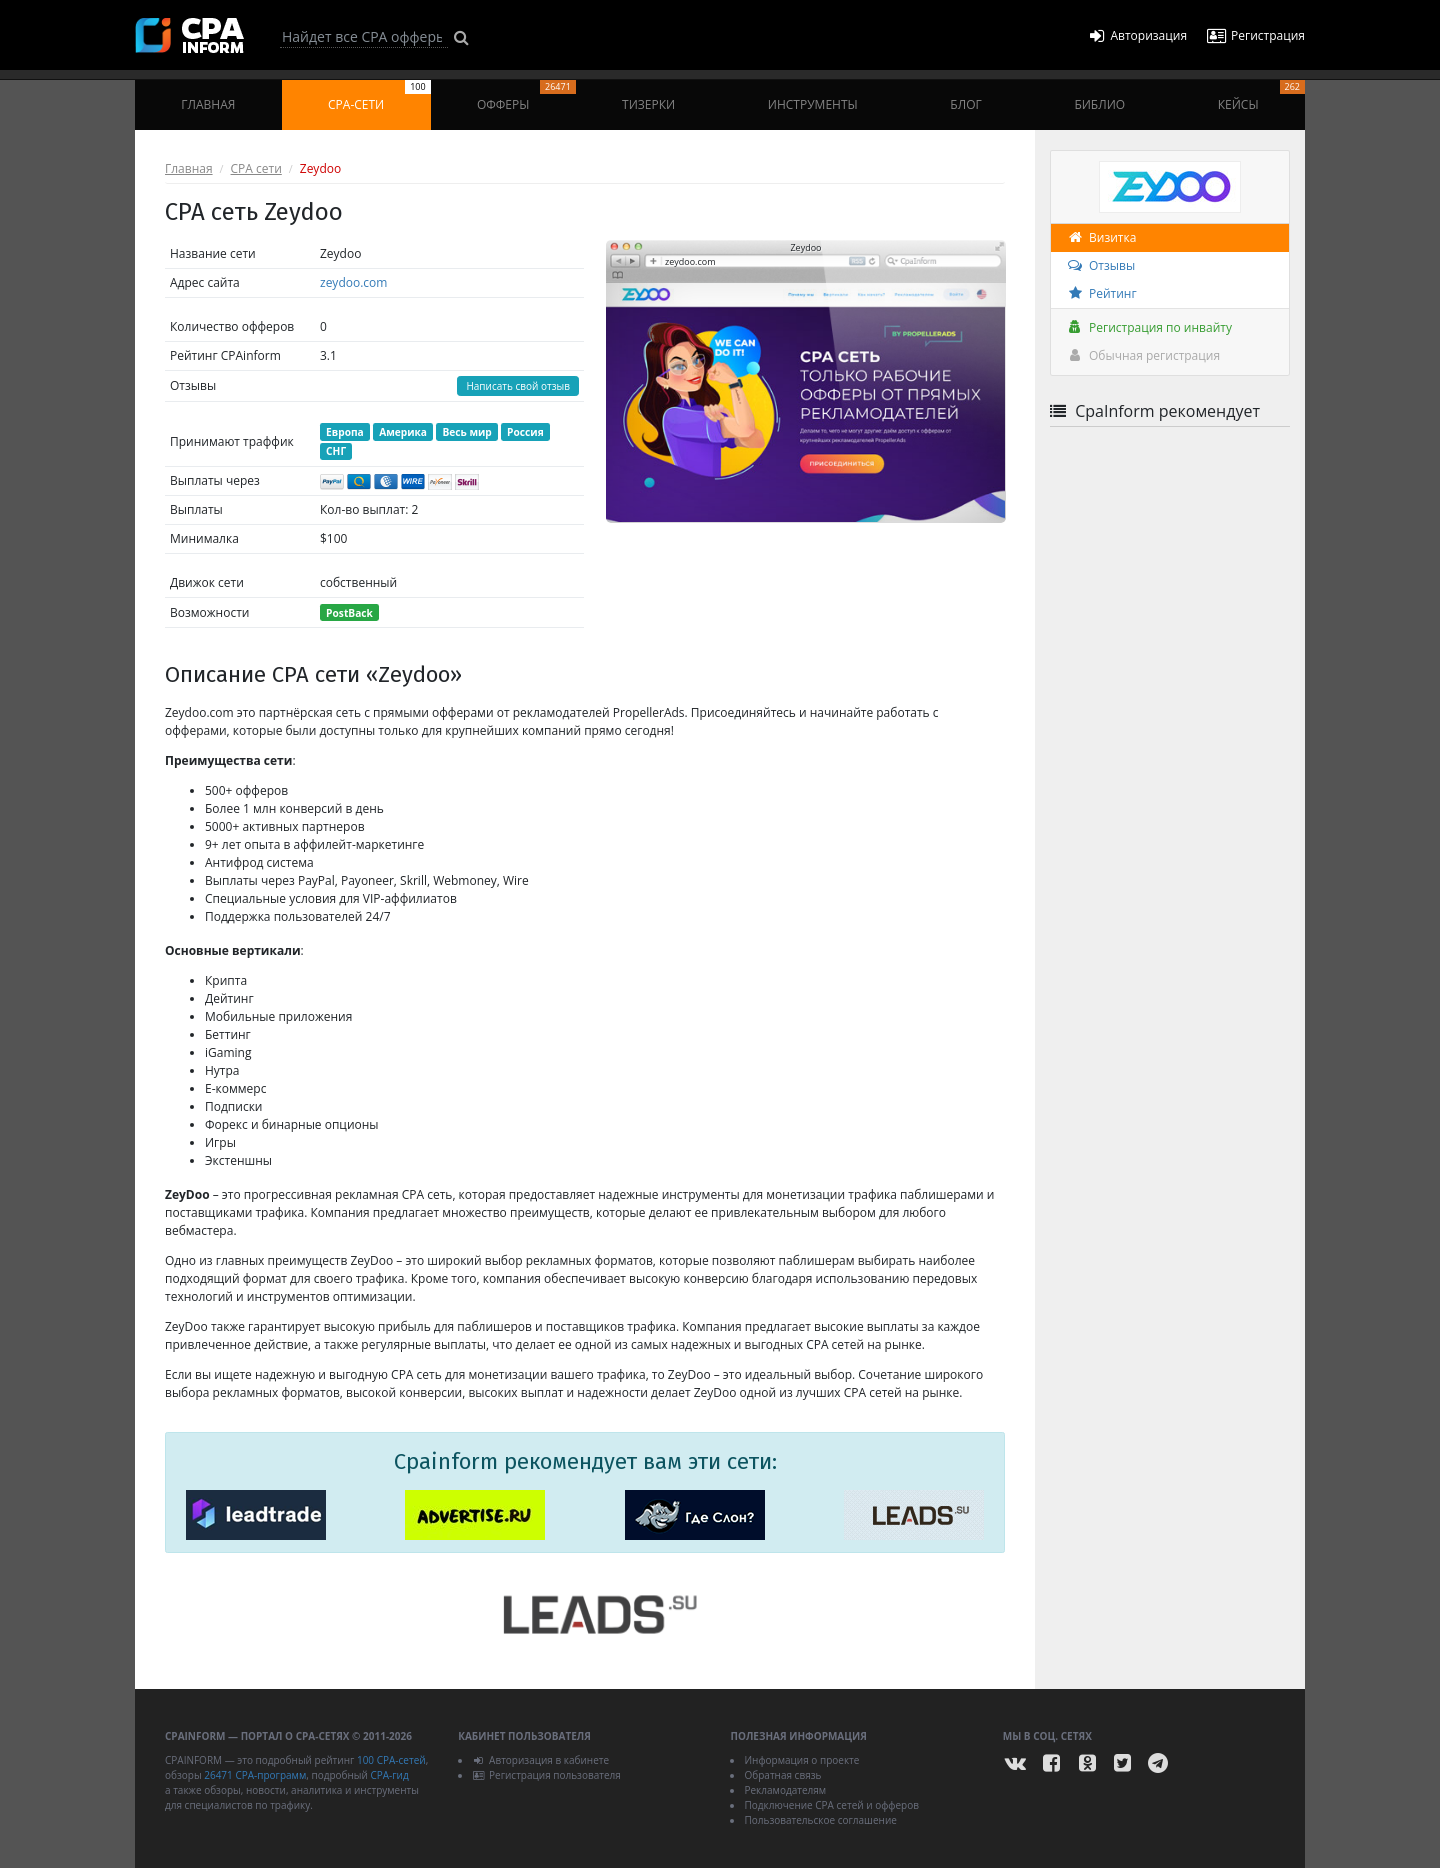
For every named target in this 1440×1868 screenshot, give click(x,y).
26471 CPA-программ (255, 1775)
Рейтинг (1101, 293)
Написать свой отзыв (518, 386)
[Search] (364, 37)
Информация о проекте (801, 1760)
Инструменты (813, 104)
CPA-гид (389, 1775)
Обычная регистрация (1143, 355)
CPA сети (256, 168)
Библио (1099, 104)
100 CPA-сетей (391, 1760)
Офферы (526, 96)
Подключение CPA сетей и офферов (831, 1805)
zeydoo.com (353, 282)
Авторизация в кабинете (540, 1760)
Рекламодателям (785, 1790)
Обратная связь (782, 1775)
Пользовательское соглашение (820, 1820)
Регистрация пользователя (546, 1775)
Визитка (1101, 237)
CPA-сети (379, 96)
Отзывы (1100, 265)
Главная (208, 104)
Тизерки (648, 104)
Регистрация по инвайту (1149, 327)
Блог (965, 104)
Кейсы (1261, 96)
